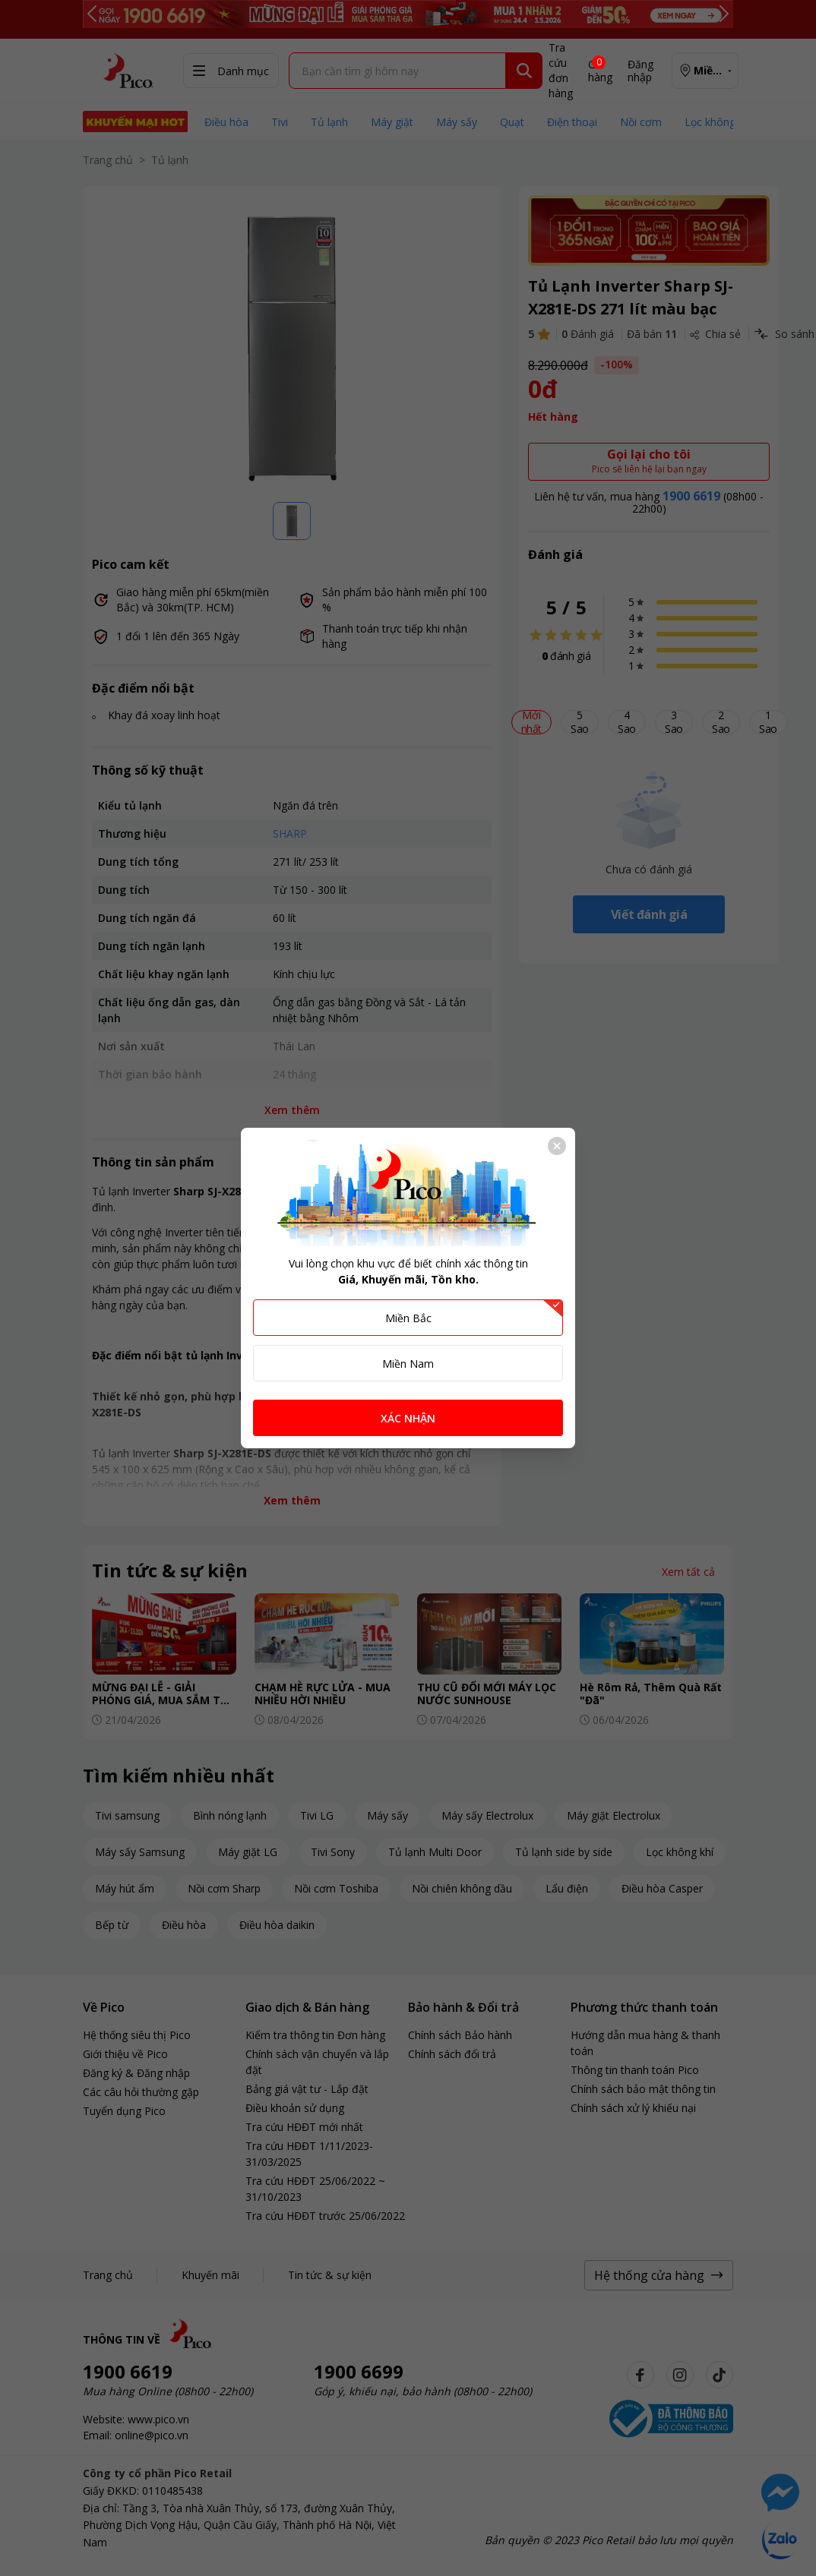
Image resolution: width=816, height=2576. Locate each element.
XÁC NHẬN (408, 1418)
